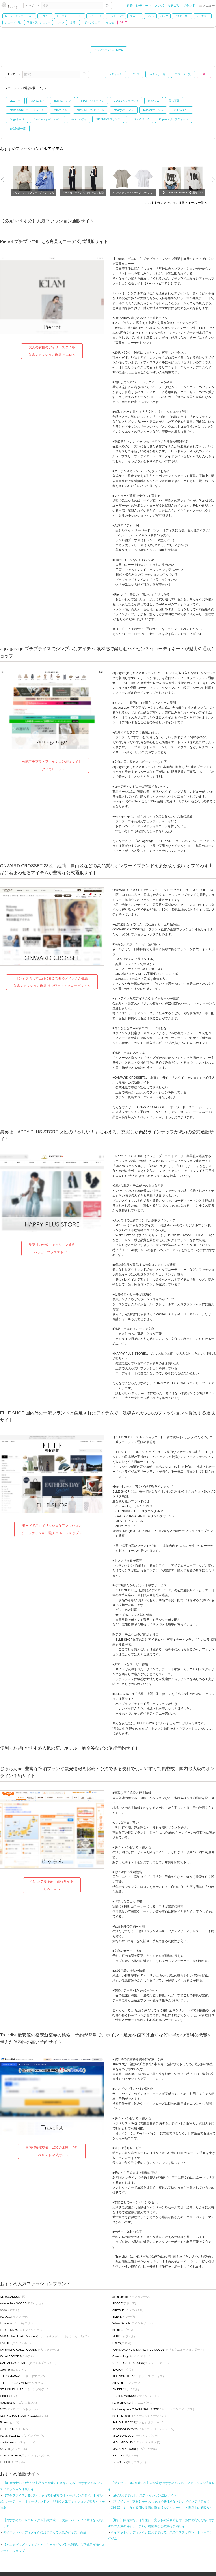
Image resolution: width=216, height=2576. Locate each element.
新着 (130, 5)
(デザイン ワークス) (136, 2396)
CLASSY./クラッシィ (126, 100)
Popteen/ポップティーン (173, 119)
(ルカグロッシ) (129, 2462)
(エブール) (122, 2329)
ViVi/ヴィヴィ (78, 119)
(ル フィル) (12, 2462)
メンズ (159, 5)
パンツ (150, 16)
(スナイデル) (125, 2389)
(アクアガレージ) (131, 2296)
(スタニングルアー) (24, 2389)
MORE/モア (37, 100)
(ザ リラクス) (22, 2382)
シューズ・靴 (13, 22)
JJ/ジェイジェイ (139, 119)
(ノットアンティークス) (153, 2409)
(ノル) (24, 2415)
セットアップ (116, 16)
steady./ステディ (123, 110)
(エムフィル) (123, 2336)
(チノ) (8, 2396)
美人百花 (174, 100)
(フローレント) (16, 2429)
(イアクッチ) (14, 2316)
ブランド (189, 5)
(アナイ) (9, 2310)
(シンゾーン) (126, 2382)
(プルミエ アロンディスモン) (143, 2429)
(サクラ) (122, 2369)
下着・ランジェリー (38, 22)
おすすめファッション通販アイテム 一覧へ (177, 202)
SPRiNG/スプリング (108, 119)
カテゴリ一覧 (157, 74)
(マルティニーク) (17, 2442)
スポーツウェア (91, 22)
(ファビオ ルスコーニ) (137, 2422)
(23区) (13, 2296)
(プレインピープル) (22, 2435)
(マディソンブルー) (135, 2435)
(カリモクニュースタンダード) (158, 2349)
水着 (73, 22)
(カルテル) (17, 2356)
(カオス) (121, 2343)
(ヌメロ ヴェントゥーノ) (19, 2409)
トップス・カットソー (69, 16)
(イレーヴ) (123, 2316)
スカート (135, 16)
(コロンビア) (14, 2369)
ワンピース (95, 16)
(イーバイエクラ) (17, 2323)
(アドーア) (124, 2303)
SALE (123, 22)
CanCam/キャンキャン (47, 119)
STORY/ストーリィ (92, 100)
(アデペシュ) (21, 2303)
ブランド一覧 (183, 74)
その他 (110, 22)
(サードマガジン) (23, 2376)
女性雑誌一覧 (18, 128)
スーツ (60, 22)
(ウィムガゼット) (132, 2323)
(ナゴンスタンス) (18, 2402)
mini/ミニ (153, 100)
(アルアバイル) (127, 2310)
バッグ (164, 16)
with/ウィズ (60, 110)
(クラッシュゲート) (140, 2363)
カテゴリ (173, 5)
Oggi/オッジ (17, 119)
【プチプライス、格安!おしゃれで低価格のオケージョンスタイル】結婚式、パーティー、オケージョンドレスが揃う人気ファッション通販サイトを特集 (52, 2501)
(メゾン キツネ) (134, 2449)
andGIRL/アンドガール (90, 110)
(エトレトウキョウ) (21, 2329)
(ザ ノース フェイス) (138, 2376)
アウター (45, 16)
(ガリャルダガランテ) (28, 2363)
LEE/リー (15, 100)
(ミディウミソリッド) (136, 2442)
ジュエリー (202, 16)
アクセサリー (182, 16)
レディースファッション (19, 16)
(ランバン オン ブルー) (25, 2455)
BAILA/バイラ (181, 110)
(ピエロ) (9, 2422)
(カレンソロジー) (131, 2356)
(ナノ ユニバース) (132, 2402)
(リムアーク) (126, 2455)
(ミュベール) (13, 2449)
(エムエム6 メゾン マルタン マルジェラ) (44, 2336)
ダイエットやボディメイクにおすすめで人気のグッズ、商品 (44, 2532)
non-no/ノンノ (62, 100)
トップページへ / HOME (108, 49)
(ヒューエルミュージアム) (139, 2415)
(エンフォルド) (15, 2343)
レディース (143, 5)
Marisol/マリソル (153, 110)
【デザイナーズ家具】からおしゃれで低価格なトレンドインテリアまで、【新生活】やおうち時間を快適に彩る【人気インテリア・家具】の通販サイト (160, 2508)
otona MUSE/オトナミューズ (27, 110)
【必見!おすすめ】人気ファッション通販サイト (144, 2495)
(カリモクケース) (29, 2349)
